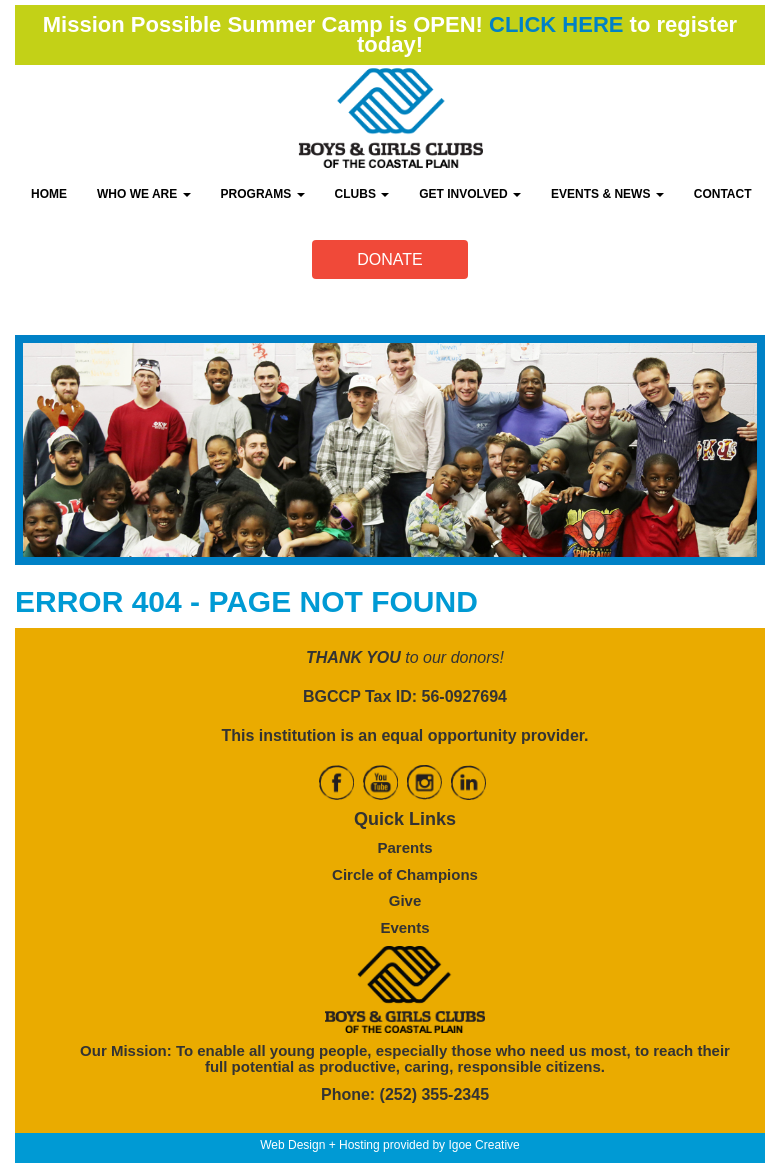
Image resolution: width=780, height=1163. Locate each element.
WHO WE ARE (144, 194)
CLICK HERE (556, 24)
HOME (49, 194)
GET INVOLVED (470, 194)
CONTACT (723, 194)
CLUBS (362, 194)
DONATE (389, 259)
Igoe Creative (483, 1145)
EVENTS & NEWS (607, 194)
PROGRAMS (263, 194)
